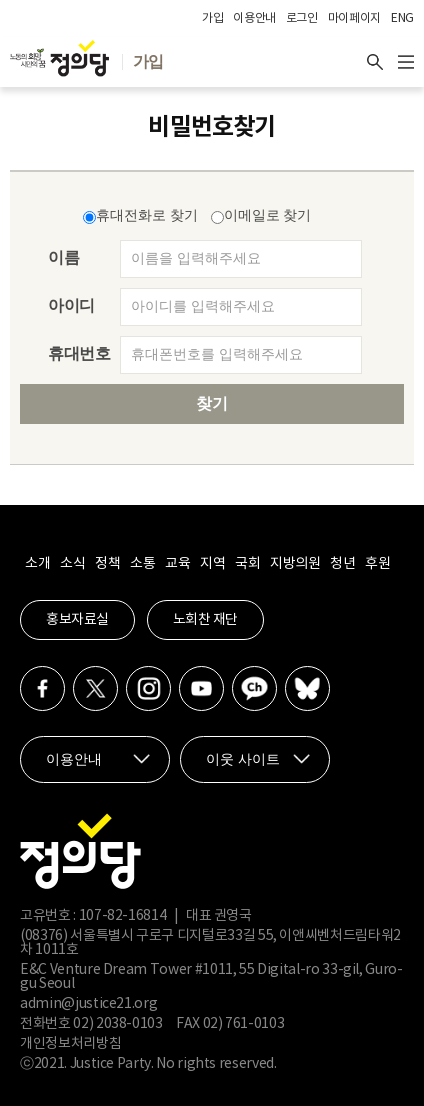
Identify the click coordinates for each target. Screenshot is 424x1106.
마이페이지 (354, 18)
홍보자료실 (77, 620)
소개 (37, 564)
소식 (72, 564)
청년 (342, 564)
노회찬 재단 (205, 620)
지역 (212, 564)
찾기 (212, 403)
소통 (142, 564)
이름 (63, 257)
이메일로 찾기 (261, 215)
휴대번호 (79, 353)
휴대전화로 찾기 (140, 215)
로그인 (302, 18)
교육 (177, 564)
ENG (402, 18)
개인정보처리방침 (70, 1044)
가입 (212, 18)
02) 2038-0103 (117, 1024)
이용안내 (254, 18)
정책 (107, 564)
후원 (377, 564)
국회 (247, 564)
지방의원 (295, 564)
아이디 (71, 305)
